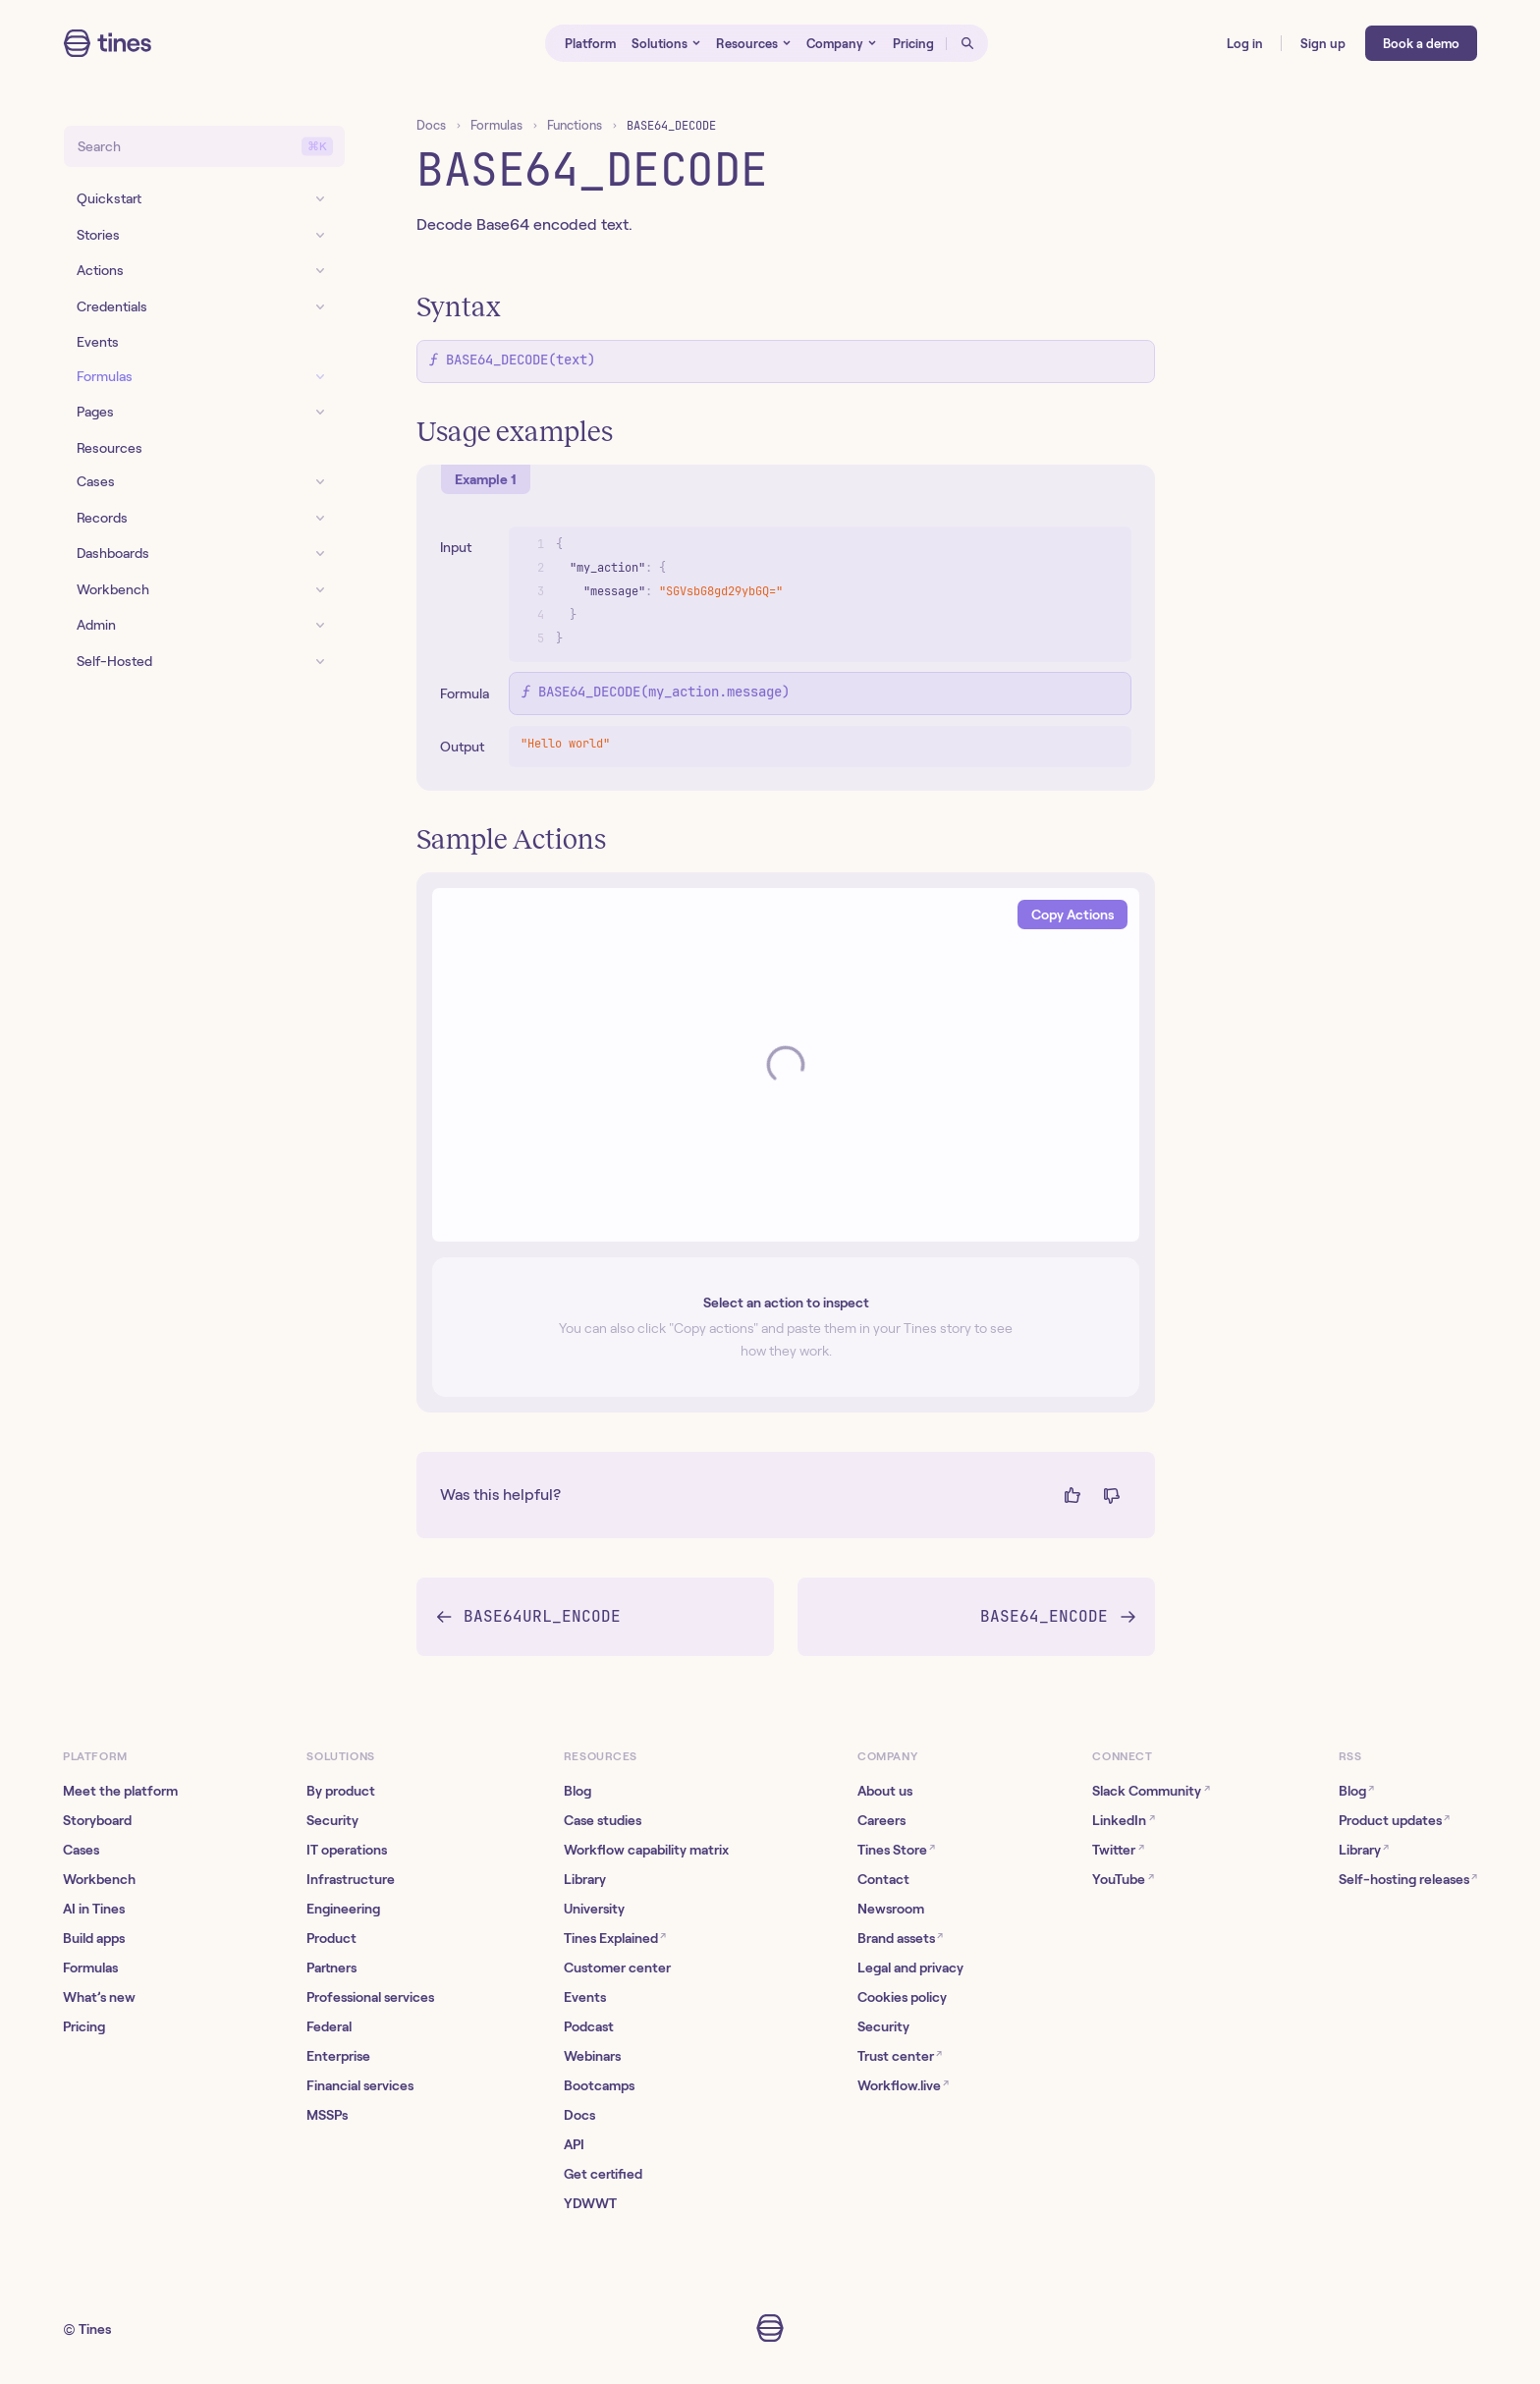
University (594, 1908)
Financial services (359, 2085)
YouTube (1122, 1878)
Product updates (1394, 1819)
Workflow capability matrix (646, 1849)
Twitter (1117, 1849)
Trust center (899, 2055)
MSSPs (327, 2115)
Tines (95, 2329)
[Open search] (967, 43)
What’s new (99, 1997)
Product (331, 1938)
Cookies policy (902, 1997)
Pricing (84, 2026)
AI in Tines (94, 1908)
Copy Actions (1072, 914)
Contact (883, 1879)
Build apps (94, 1938)
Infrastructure (350, 1879)
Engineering (343, 1908)
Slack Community (1150, 1790)
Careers (881, 1820)
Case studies (602, 1820)
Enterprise (338, 2056)
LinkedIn (1123, 1819)
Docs (431, 125)
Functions (574, 125)
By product (340, 1791)
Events (585, 1997)
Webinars (592, 2056)
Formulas (496, 125)
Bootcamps (599, 2085)
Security (332, 1820)
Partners (331, 1967)
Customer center (617, 1967)
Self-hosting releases (1408, 1878)
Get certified (603, 2174)
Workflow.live (903, 2085)
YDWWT (590, 2203)
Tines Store (896, 1849)
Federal (329, 2026)
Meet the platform (120, 1791)
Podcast (589, 2026)
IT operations (346, 1849)
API (574, 2144)
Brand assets (900, 1937)
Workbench (99, 1879)
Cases (81, 1849)
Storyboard (97, 1820)
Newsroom (890, 1908)
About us (884, 1791)
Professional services (370, 1997)
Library (585, 1879)
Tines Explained (615, 1937)
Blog (577, 1791)
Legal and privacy (910, 1967)
